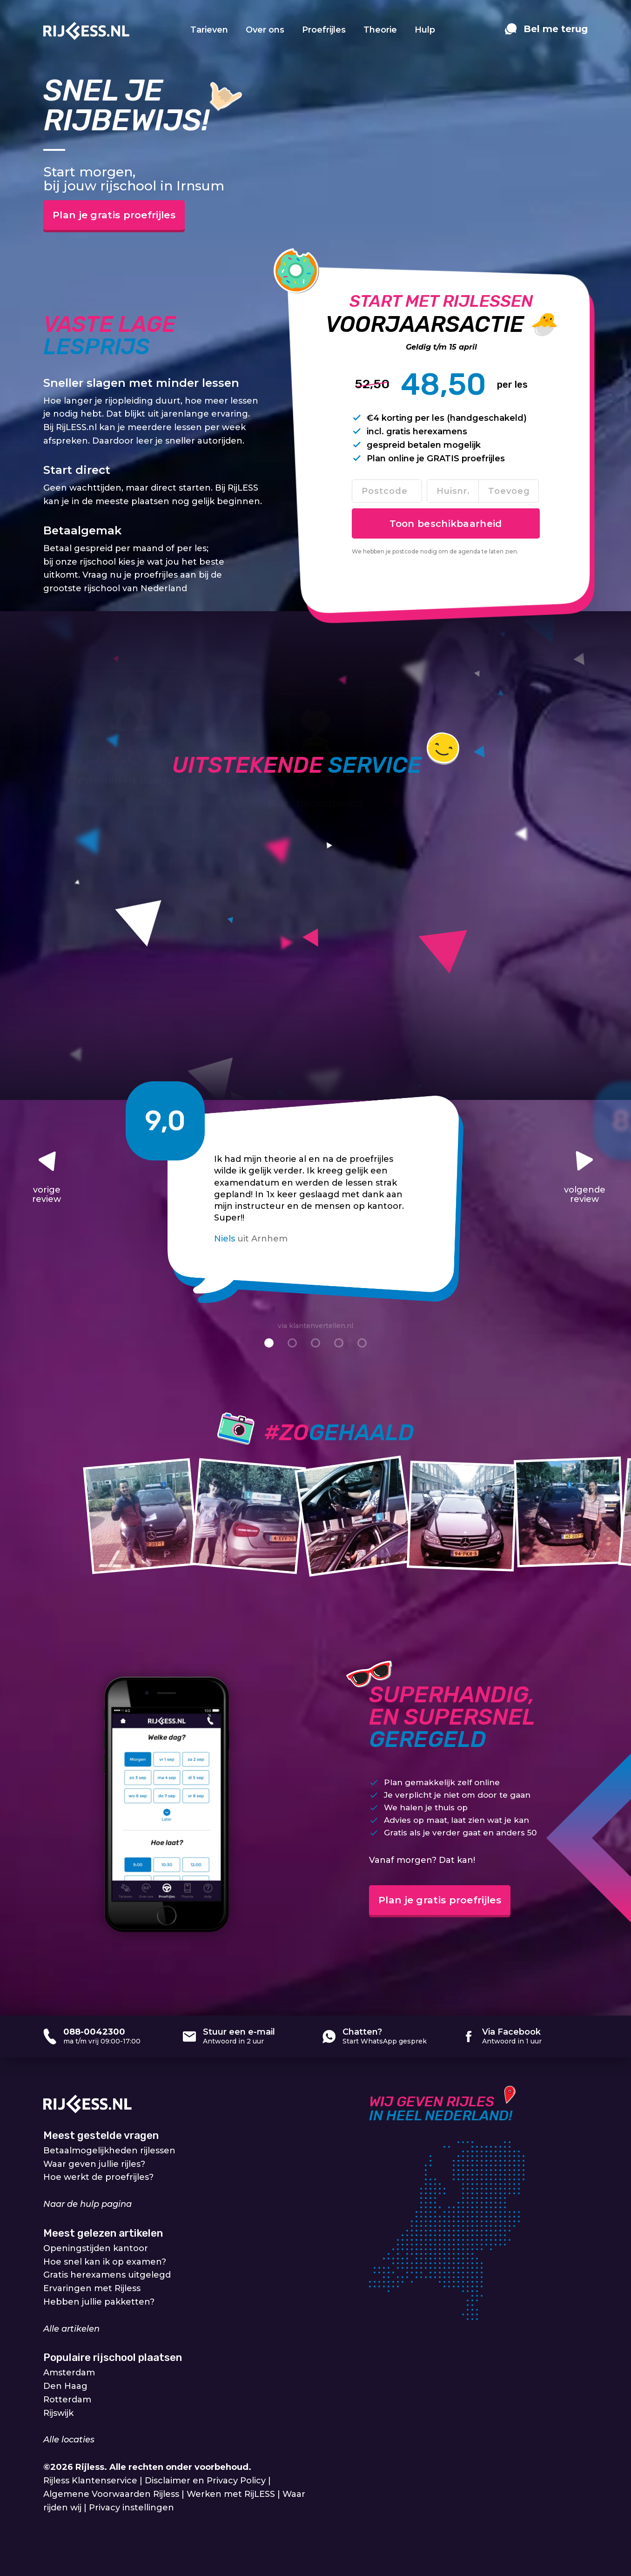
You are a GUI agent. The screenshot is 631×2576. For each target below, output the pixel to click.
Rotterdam (67, 2400)
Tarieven (209, 30)
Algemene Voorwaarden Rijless (111, 2495)
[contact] (546, 33)
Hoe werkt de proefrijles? (98, 2178)
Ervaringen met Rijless (92, 2290)
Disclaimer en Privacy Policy (205, 2481)
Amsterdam (69, 2374)
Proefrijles (324, 30)
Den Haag (65, 2387)
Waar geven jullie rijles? (94, 2165)
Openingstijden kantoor (95, 2249)
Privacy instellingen (131, 2508)
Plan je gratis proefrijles (128, 215)
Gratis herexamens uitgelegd (107, 2276)
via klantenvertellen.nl (315, 1327)
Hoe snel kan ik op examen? (104, 2263)
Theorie (380, 30)
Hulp (425, 30)
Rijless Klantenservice (90, 2481)
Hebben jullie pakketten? (98, 2303)
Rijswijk (58, 2414)
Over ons (265, 30)
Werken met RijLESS (231, 2495)
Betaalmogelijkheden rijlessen (109, 2151)
